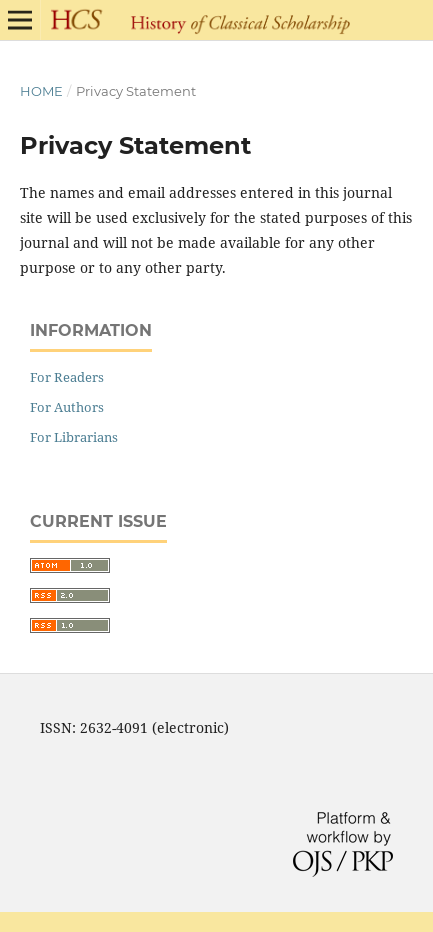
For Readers (67, 377)
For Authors (67, 407)
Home (41, 91)
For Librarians (74, 437)
